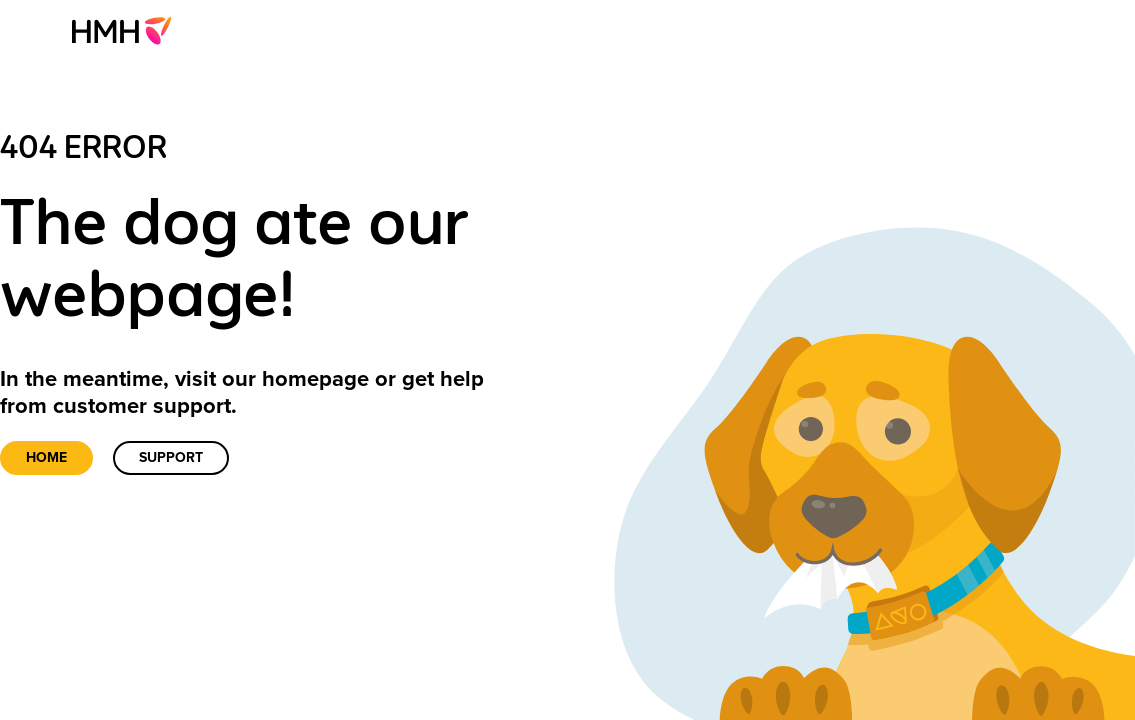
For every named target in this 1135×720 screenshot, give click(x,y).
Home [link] (46, 457)
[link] (127, 30)
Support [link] (171, 457)
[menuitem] (127, 30)
